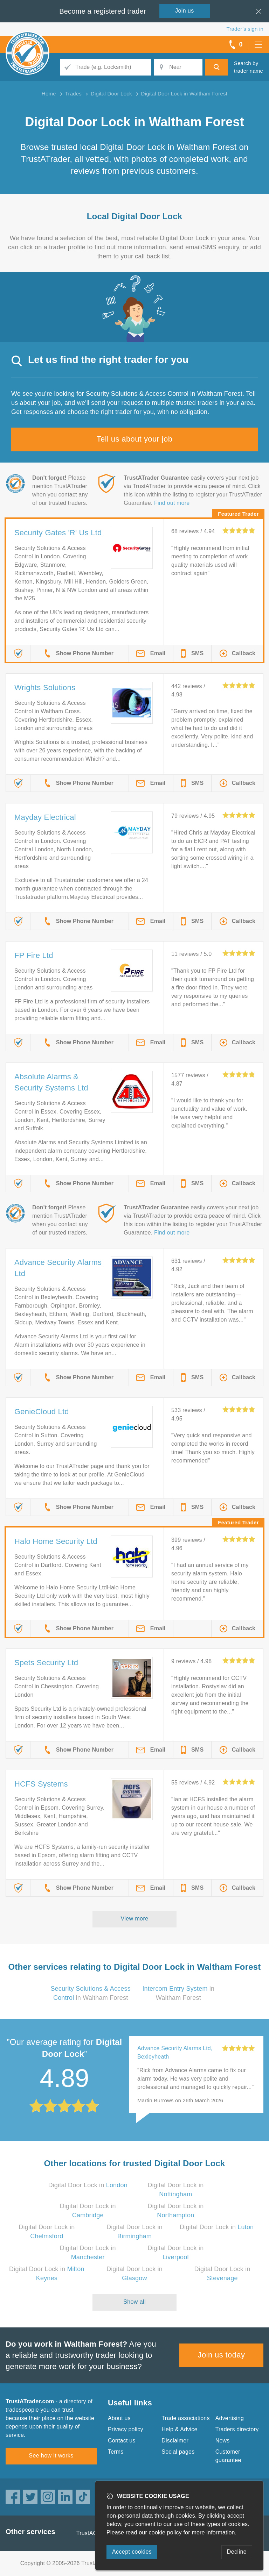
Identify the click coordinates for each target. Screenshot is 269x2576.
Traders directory (237, 2429)
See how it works (51, 2456)
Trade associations (185, 2418)
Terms (116, 2452)
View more (135, 1919)
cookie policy (165, 2532)
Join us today (221, 2354)
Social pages (177, 2452)
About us (119, 2418)
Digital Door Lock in (87, 2185)
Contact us (121, 2440)
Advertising (229, 2418)
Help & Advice (179, 2429)
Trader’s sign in (245, 29)
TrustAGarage (94, 2533)
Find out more (171, 503)
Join (184, 11)
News (222, 2440)
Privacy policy (125, 2429)
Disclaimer (174, 2440)
